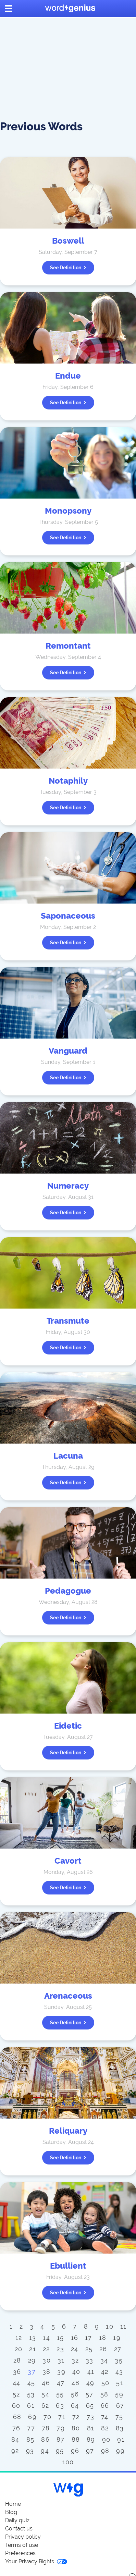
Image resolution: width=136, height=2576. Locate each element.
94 (45, 2450)
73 (91, 2416)
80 (76, 2428)
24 (74, 2349)
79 (61, 2428)
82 (105, 2428)
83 (120, 2428)
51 (119, 2383)
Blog (11, 2512)
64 (75, 2405)
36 (17, 2371)
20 (19, 2349)
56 (75, 2394)
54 (45, 2394)
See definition (68, 267)
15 (60, 2337)
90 (106, 2439)
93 (30, 2450)
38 (46, 2371)
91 (121, 2439)
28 (17, 2360)
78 (46, 2428)
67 (120, 2405)
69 (32, 2416)
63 (60, 2405)
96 (75, 2450)
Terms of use (21, 2545)
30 (46, 2360)
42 (105, 2371)
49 (90, 2383)
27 (118, 2349)
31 (61, 2360)
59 (119, 2394)
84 (15, 2439)
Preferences (20, 2553)
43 (119, 2371)
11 (123, 2326)
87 (61, 2439)
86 (45, 2439)
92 (15, 2450)
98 (105, 2450)
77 (31, 2428)
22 (46, 2349)
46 (46, 2383)
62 (45, 2405)
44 (17, 2383)
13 (32, 2337)
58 (104, 2394)
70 (48, 2416)
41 (91, 2371)
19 (117, 2337)
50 (105, 2383)
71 (61, 2416)
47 (61, 2383)
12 (18, 2337)
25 (89, 2349)
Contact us (19, 2528)
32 (75, 2360)
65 (90, 2405)
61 (31, 2405)
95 (60, 2450)
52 (16, 2394)
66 (105, 2405)
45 (31, 2383)
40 (76, 2371)
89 (91, 2439)
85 (30, 2439)
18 (103, 2337)
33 (90, 2360)
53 (31, 2394)
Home (13, 2504)
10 (109, 2326)
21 (32, 2349)
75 (119, 2416)
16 (74, 2337)
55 (60, 2394)
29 (32, 2360)
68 (17, 2416)
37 (32, 2371)
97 (90, 2450)
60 (16, 2405)
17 (88, 2337)
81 (91, 2428)
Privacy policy (23, 2537)
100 (68, 2462)
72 (76, 2416)
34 (104, 2360)
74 (105, 2416)
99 (120, 2450)
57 (90, 2394)
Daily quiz (17, 2520)
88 (76, 2439)
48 (76, 2383)
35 (119, 2360)
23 (60, 2349)
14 (46, 2337)
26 (103, 2349)
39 (61, 2371)
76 (16, 2428)
